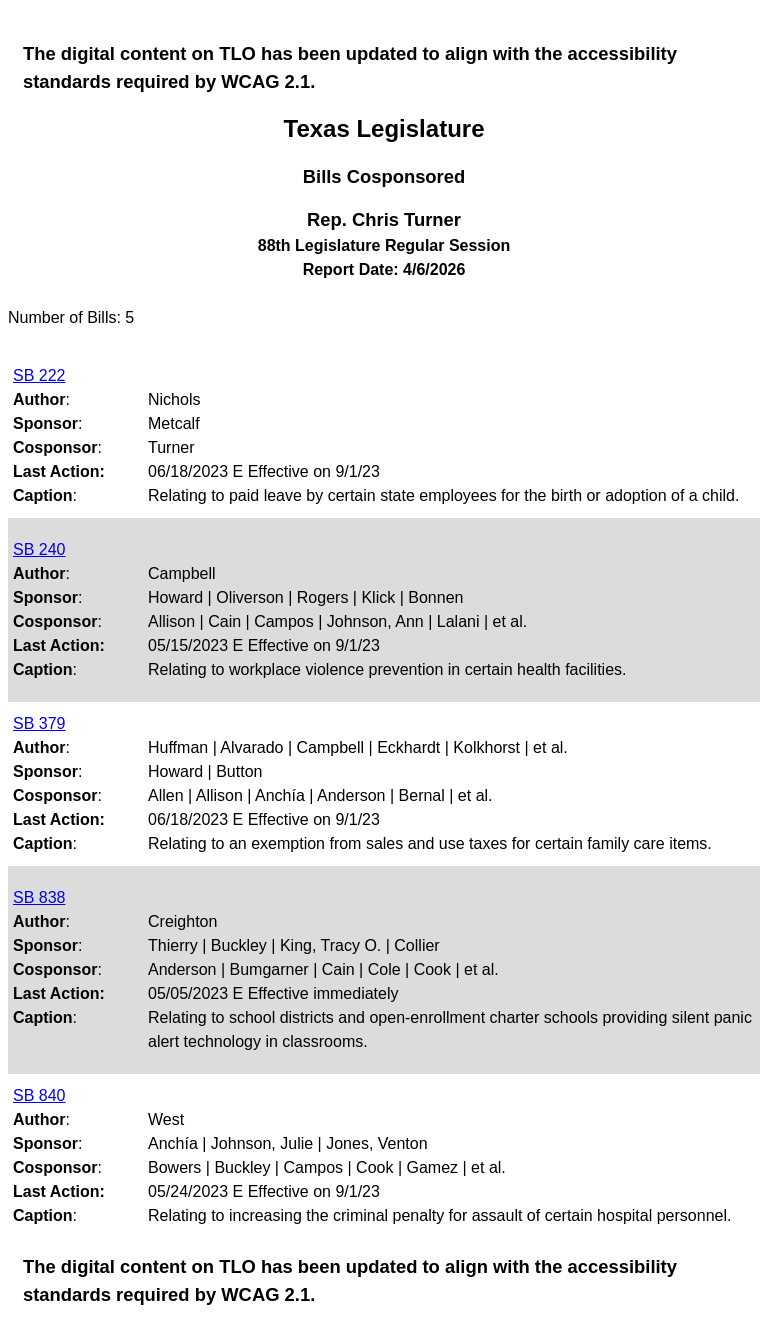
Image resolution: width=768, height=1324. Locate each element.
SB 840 (39, 1095)
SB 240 (39, 549)
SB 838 (39, 897)
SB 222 (39, 375)
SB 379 (39, 723)
